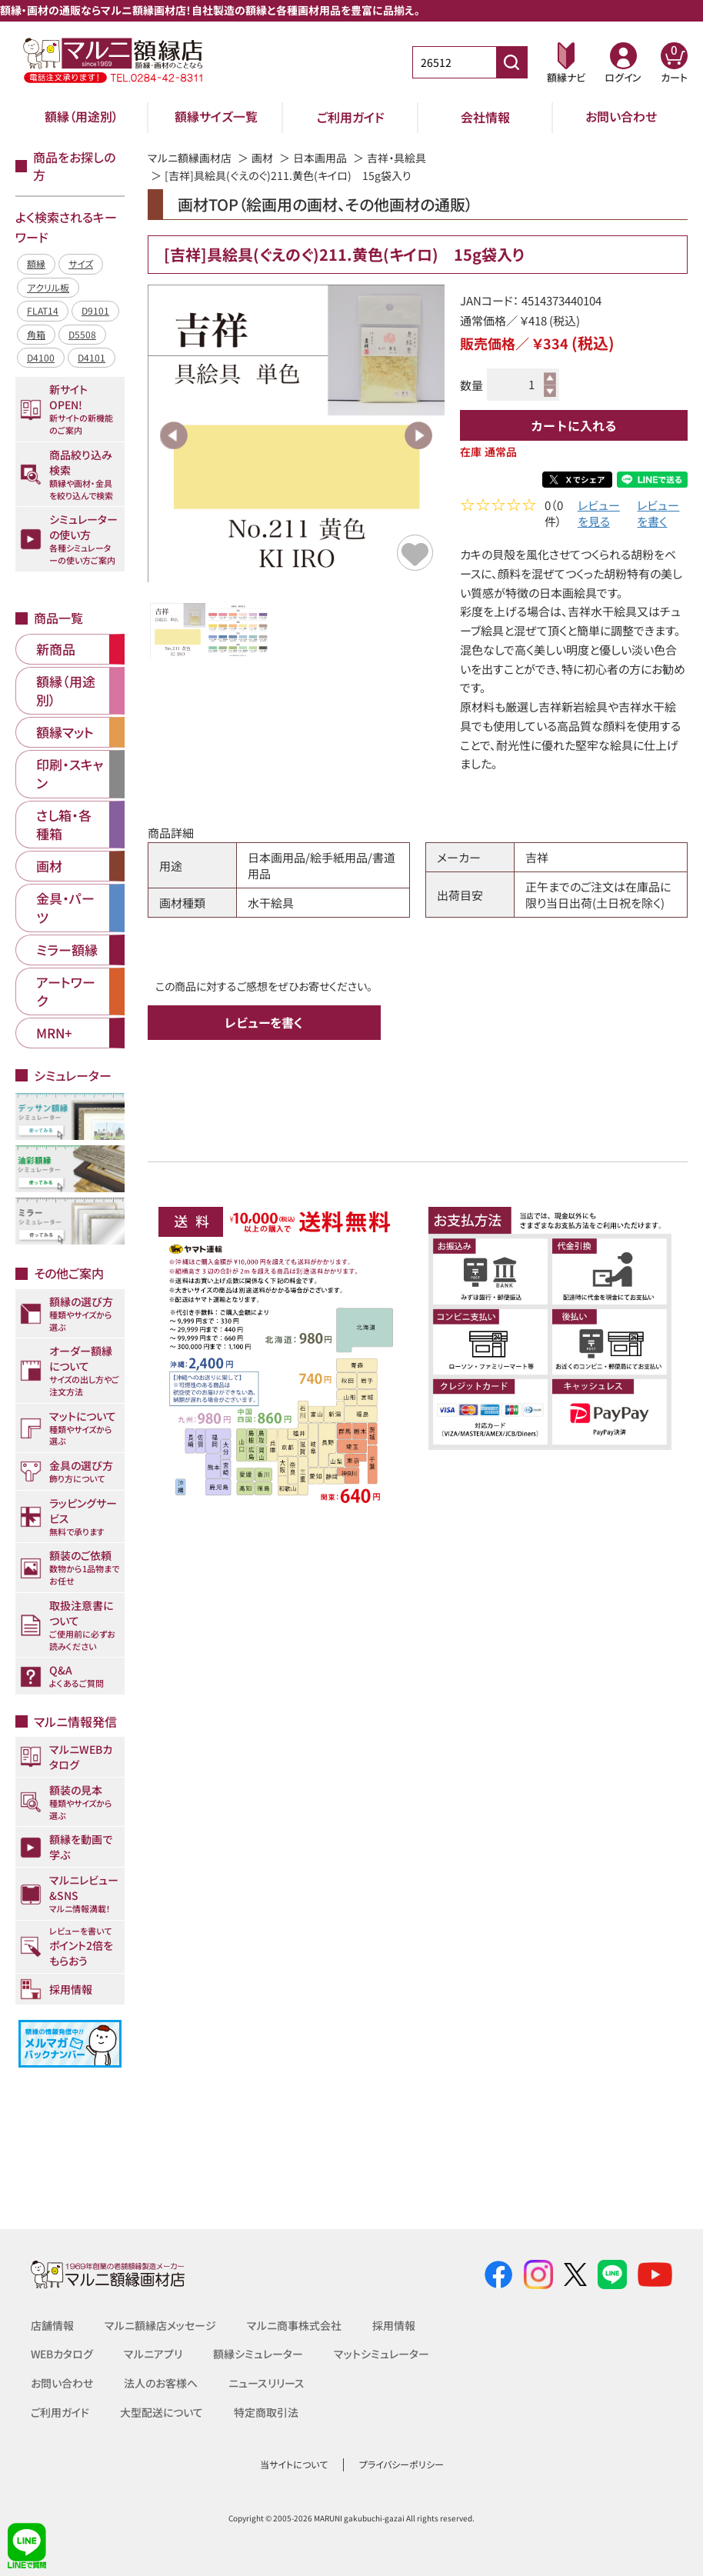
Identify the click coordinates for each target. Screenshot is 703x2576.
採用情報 (393, 2325)
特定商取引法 (266, 2412)
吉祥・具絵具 (396, 157)
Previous (174, 435)
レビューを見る (599, 515)
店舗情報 (52, 2325)
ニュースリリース (266, 2383)
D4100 (41, 357)
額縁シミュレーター (259, 2353)
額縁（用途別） (81, 117)
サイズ (80, 263)
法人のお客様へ (161, 2383)
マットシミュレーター (382, 2353)
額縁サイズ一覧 (216, 117)
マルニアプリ (154, 2353)
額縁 (36, 263)
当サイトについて (294, 2464)
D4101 (91, 357)
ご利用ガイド (351, 117)
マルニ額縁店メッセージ (160, 2325)
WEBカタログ (62, 2353)
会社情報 (485, 117)
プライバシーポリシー (401, 2464)
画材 (262, 157)
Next (418, 435)
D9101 (95, 310)
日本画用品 (320, 157)
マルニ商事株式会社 (294, 2325)
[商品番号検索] (511, 62)
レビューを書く (658, 515)
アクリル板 (48, 287)
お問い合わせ (621, 117)
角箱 (36, 334)
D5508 (82, 334)
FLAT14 (42, 310)
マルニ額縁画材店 (190, 157)
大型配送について (161, 2412)
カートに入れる (574, 425)
